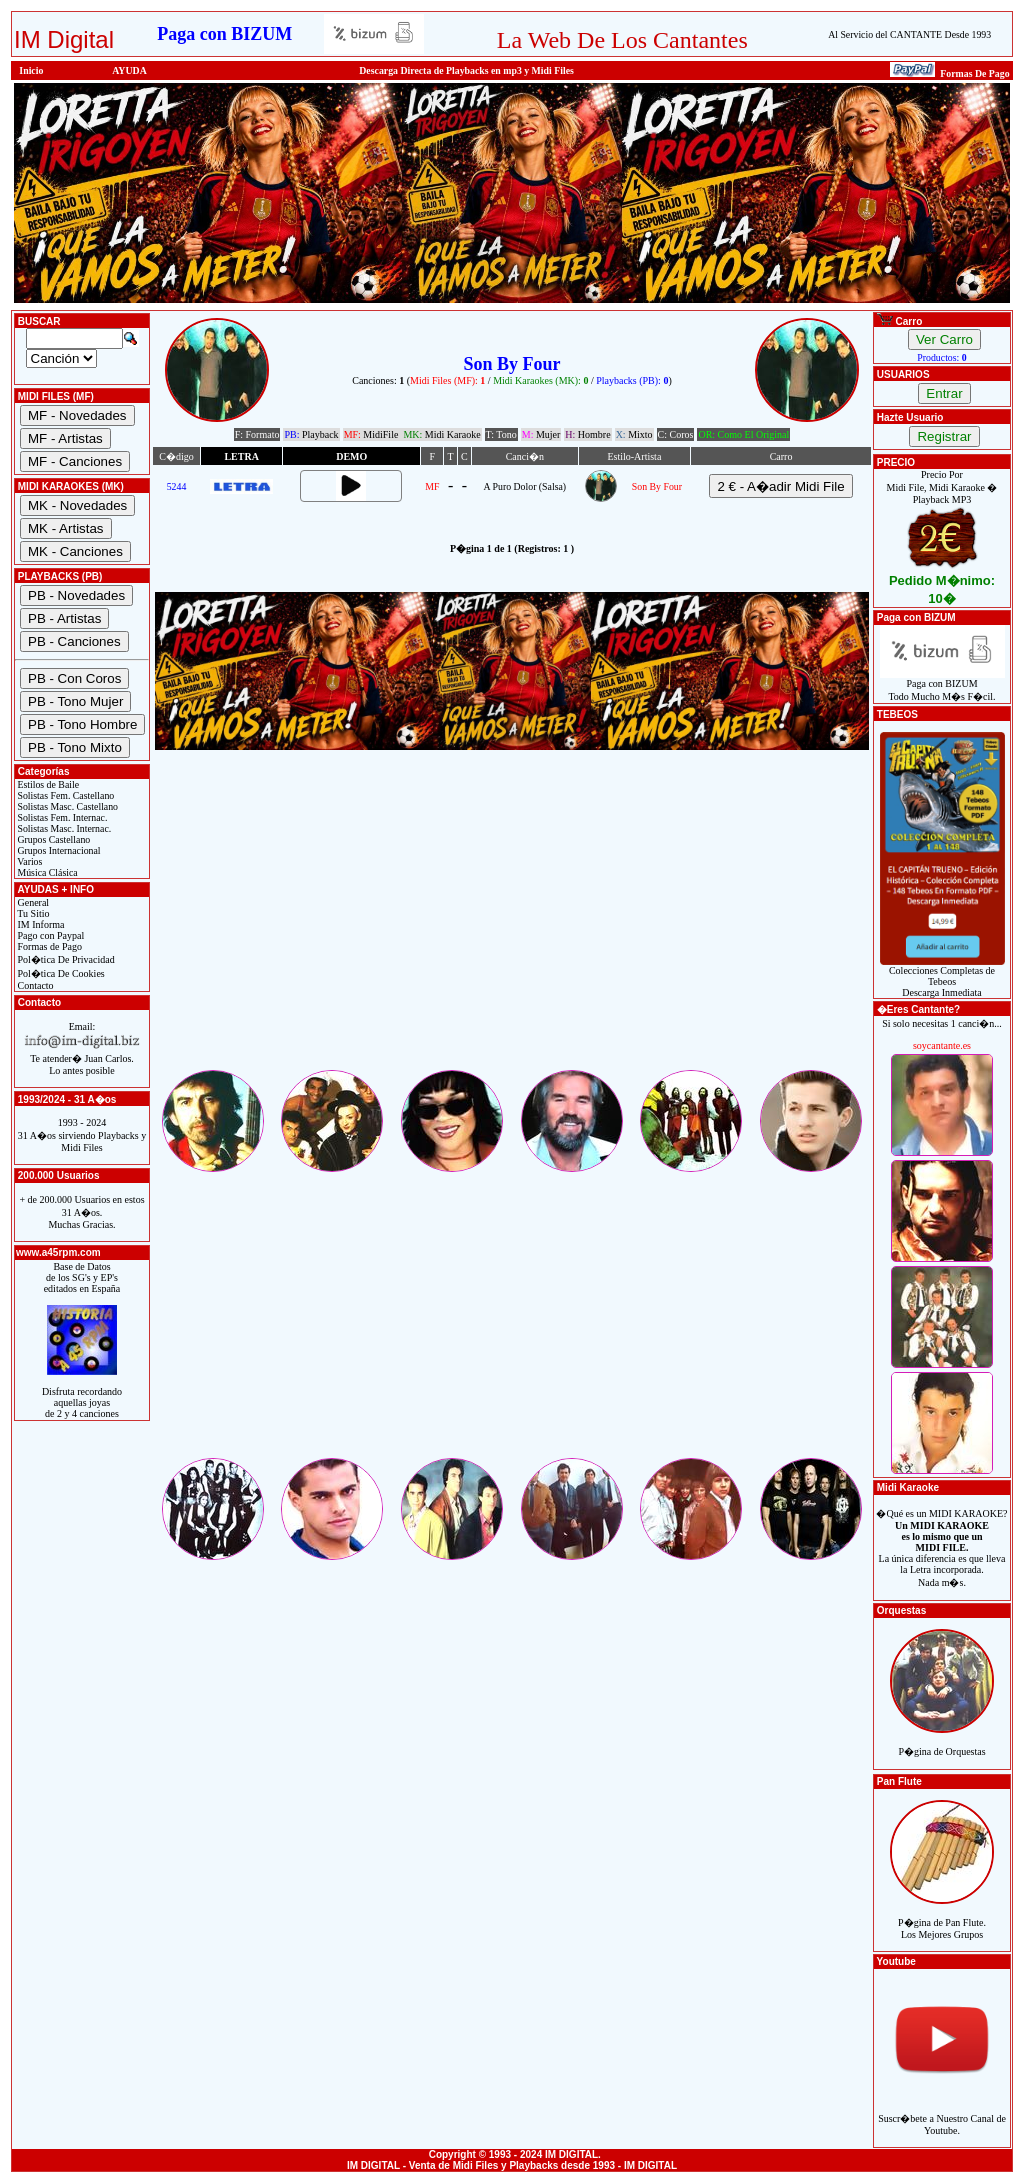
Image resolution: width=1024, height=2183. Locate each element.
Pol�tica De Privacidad (65, 959)
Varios (28, 861)
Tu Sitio (32, 913)
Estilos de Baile (47, 784)
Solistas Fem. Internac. (61, 817)
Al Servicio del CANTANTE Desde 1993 (909, 34)
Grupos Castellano (52, 839)
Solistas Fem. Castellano (64, 795)
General (32, 902)
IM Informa (39, 924)
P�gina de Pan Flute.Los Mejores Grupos (942, 1917)
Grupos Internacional (58, 850)
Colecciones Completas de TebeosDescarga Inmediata (942, 977)
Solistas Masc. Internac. (63, 828)
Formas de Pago (48, 946)
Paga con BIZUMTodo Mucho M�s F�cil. (942, 685)
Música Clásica (46, 872)
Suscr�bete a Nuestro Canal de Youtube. (942, 2113)
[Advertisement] (512, 927)
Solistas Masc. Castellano (66, 806)
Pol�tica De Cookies (60, 973)
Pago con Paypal (49, 935)
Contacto (34, 985)
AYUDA (129, 70)
